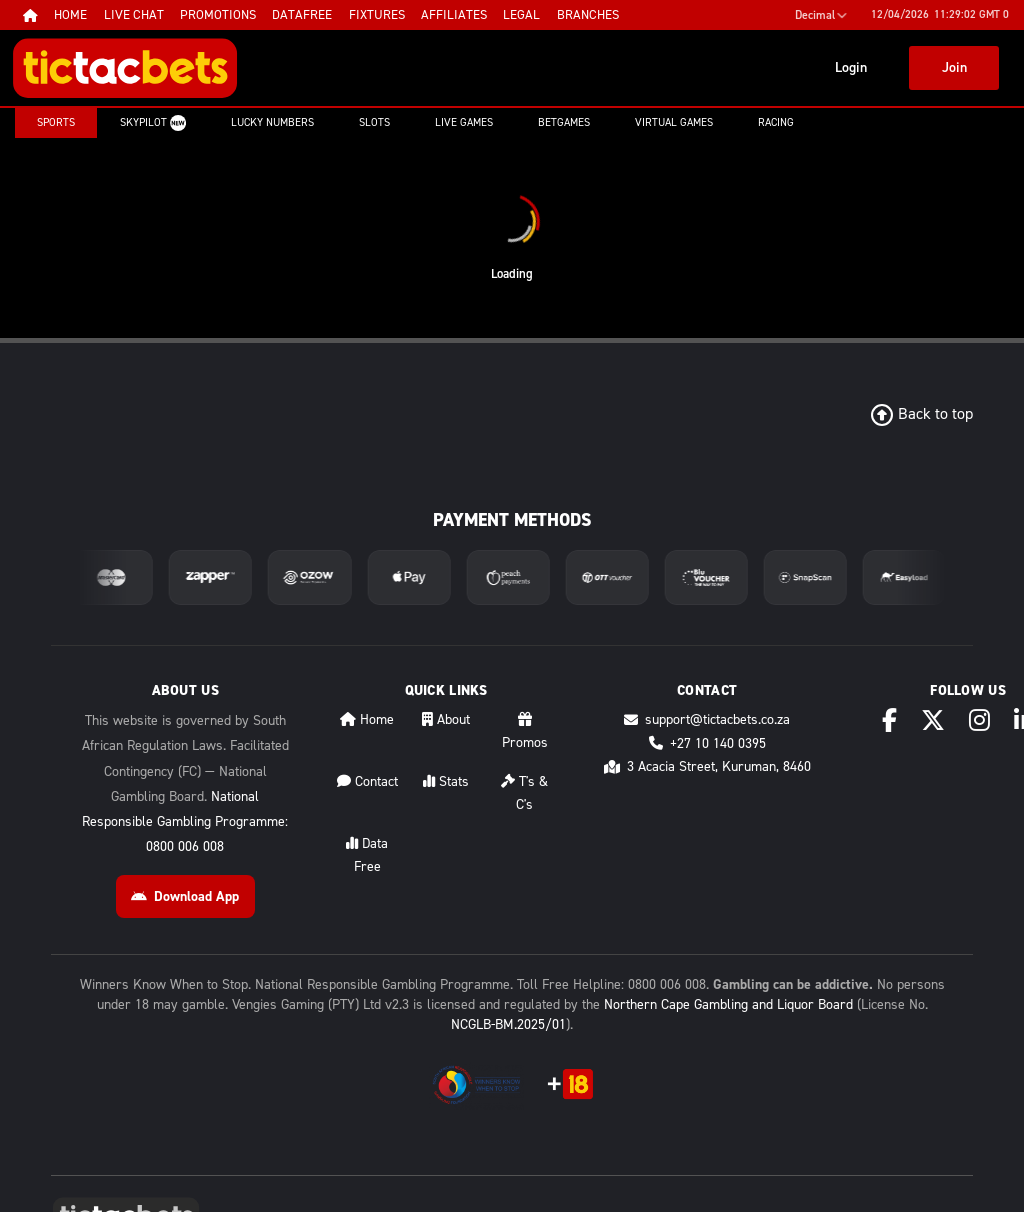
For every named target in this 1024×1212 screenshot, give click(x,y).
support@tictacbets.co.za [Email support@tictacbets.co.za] (707, 719)
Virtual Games (674, 122)
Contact (367, 781)
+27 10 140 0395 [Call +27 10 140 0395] (707, 743)
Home (367, 719)
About (446, 719)
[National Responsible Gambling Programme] (476, 1084)
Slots (374, 122)
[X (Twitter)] (933, 720)
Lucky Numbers (272, 122)
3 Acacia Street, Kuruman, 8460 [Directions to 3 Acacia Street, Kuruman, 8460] (707, 766)
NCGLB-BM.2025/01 (508, 1024)
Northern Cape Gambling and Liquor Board (728, 1004)
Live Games (464, 122)
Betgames (564, 122)
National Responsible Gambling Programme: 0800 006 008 (185, 821)
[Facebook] (889, 720)
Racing (776, 122)
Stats (446, 781)
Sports (56, 122)
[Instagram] (979, 720)
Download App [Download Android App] (185, 896)
